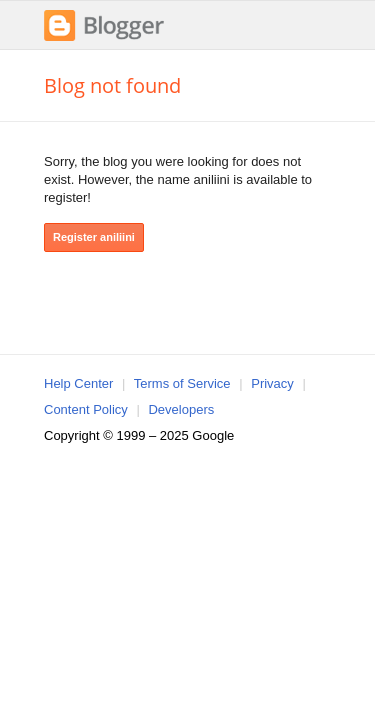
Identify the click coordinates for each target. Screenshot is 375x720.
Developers (181, 409)
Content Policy (86, 409)
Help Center (78, 383)
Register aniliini (94, 237)
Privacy (272, 383)
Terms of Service (182, 383)
